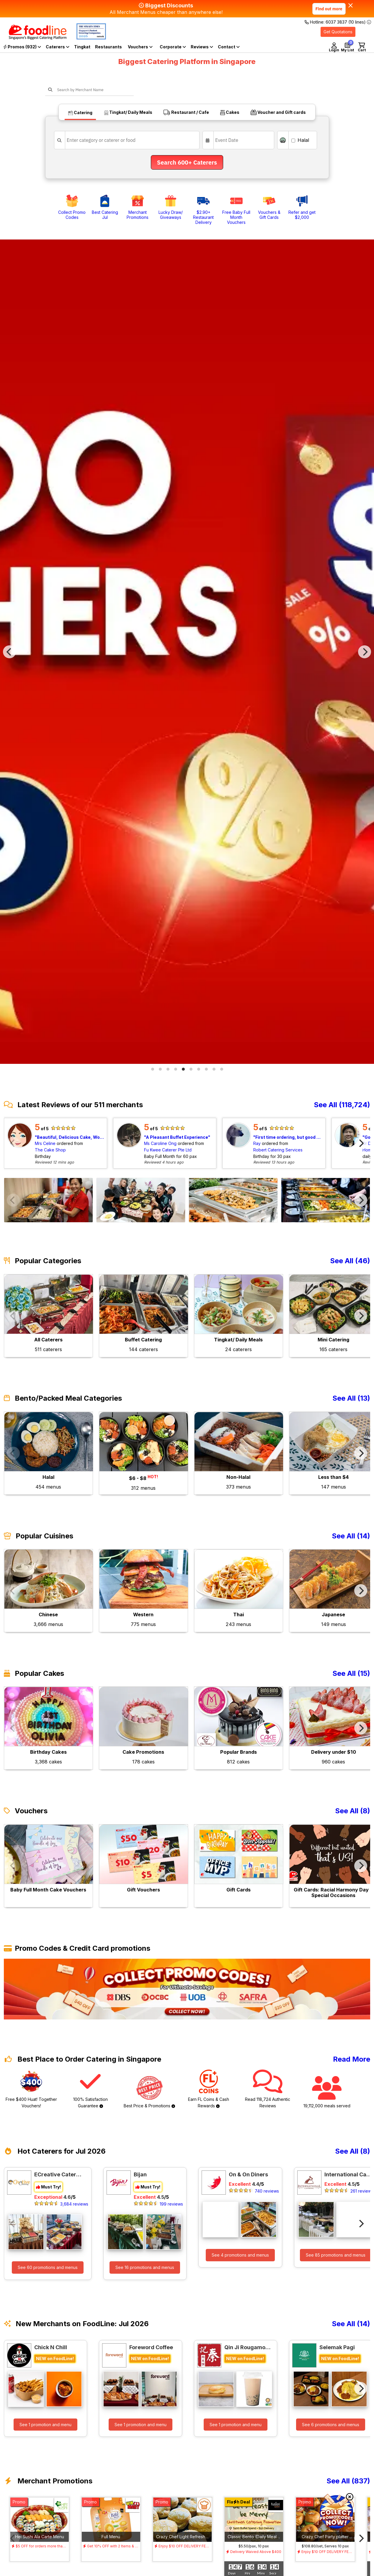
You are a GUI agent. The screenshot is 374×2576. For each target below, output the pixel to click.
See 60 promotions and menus (48, 2267)
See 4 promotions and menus (240, 2254)
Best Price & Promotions (149, 2092)
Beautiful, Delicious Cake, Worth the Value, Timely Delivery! (70, 1137)
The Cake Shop (50, 1149)
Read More (351, 2059)
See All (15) (351, 1673)
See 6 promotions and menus (330, 2424)
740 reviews (267, 2190)
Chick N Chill (50, 2347)
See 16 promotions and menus (144, 2267)
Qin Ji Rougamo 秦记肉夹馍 (248, 2347)
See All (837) (348, 2481)
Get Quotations (338, 31)
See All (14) (351, 1536)
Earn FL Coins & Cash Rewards (208, 2089)
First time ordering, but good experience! (288, 1137)
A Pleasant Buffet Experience (177, 1137)
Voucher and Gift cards (278, 112)
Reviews (202, 46)
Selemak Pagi (337, 2347)
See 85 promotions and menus (335, 2254)
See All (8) (352, 1811)
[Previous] (9, 651)
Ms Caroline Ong (160, 1143)
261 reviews (361, 2190)
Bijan (140, 2174)
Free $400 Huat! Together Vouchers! (31, 2089)
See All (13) (351, 1398)
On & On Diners (248, 2174)
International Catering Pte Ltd (348, 2174)
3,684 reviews (74, 2203)
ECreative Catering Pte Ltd (57, 2174)
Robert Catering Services (278, 1149)
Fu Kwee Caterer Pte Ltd (168, 1149)
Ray (257, 1143)
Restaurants (108, 46)
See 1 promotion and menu (45, 2424)
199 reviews (171, 2203)
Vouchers (140, 46)
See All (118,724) (342, 1105)
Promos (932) (22, 47)
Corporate (173, 46)
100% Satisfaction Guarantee (90, 2089)
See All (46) (350, 1261)
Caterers (57, 46)
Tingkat (82, 46)
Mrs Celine (45, 1143)
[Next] (364, 651)
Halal (300, 140)
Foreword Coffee (151, 2347)
